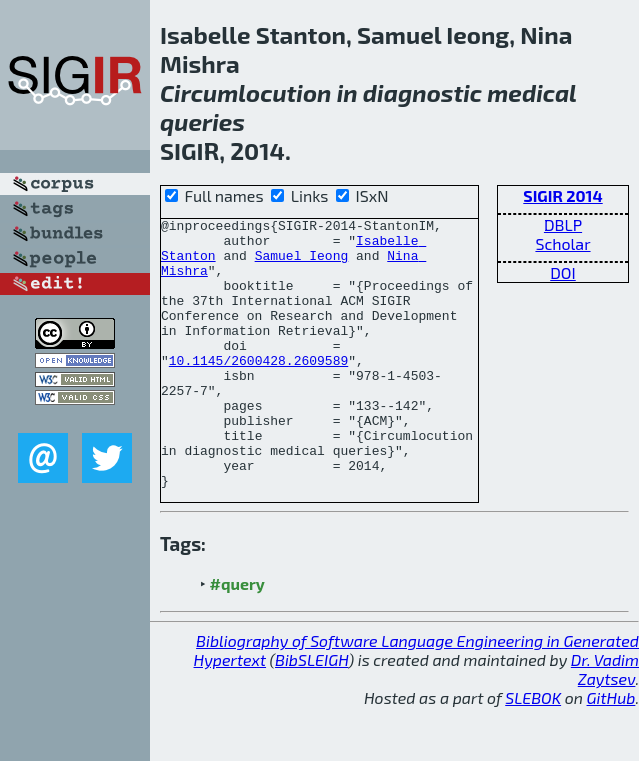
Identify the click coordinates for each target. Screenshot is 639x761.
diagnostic (422, 92)
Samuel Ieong (302, 264)
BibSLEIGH (311, 713)
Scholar (562, 243)
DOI (563, 272)
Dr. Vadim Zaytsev (605, 723)
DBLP (563, 224)
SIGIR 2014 (562, 195)
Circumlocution (245, 92)
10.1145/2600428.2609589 (258, 390)
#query (237, 637)
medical (531, 92)
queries (202, 121)
